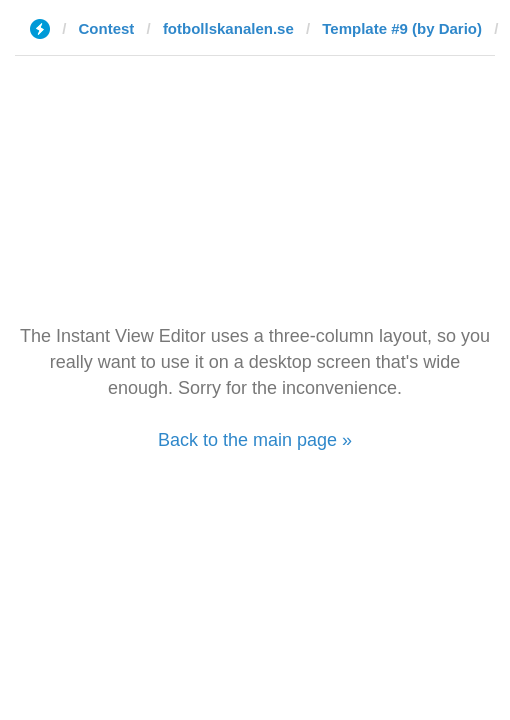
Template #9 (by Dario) (402, 28)
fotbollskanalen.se (228, 28)
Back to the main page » (255, 440)
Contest (107, 28)
